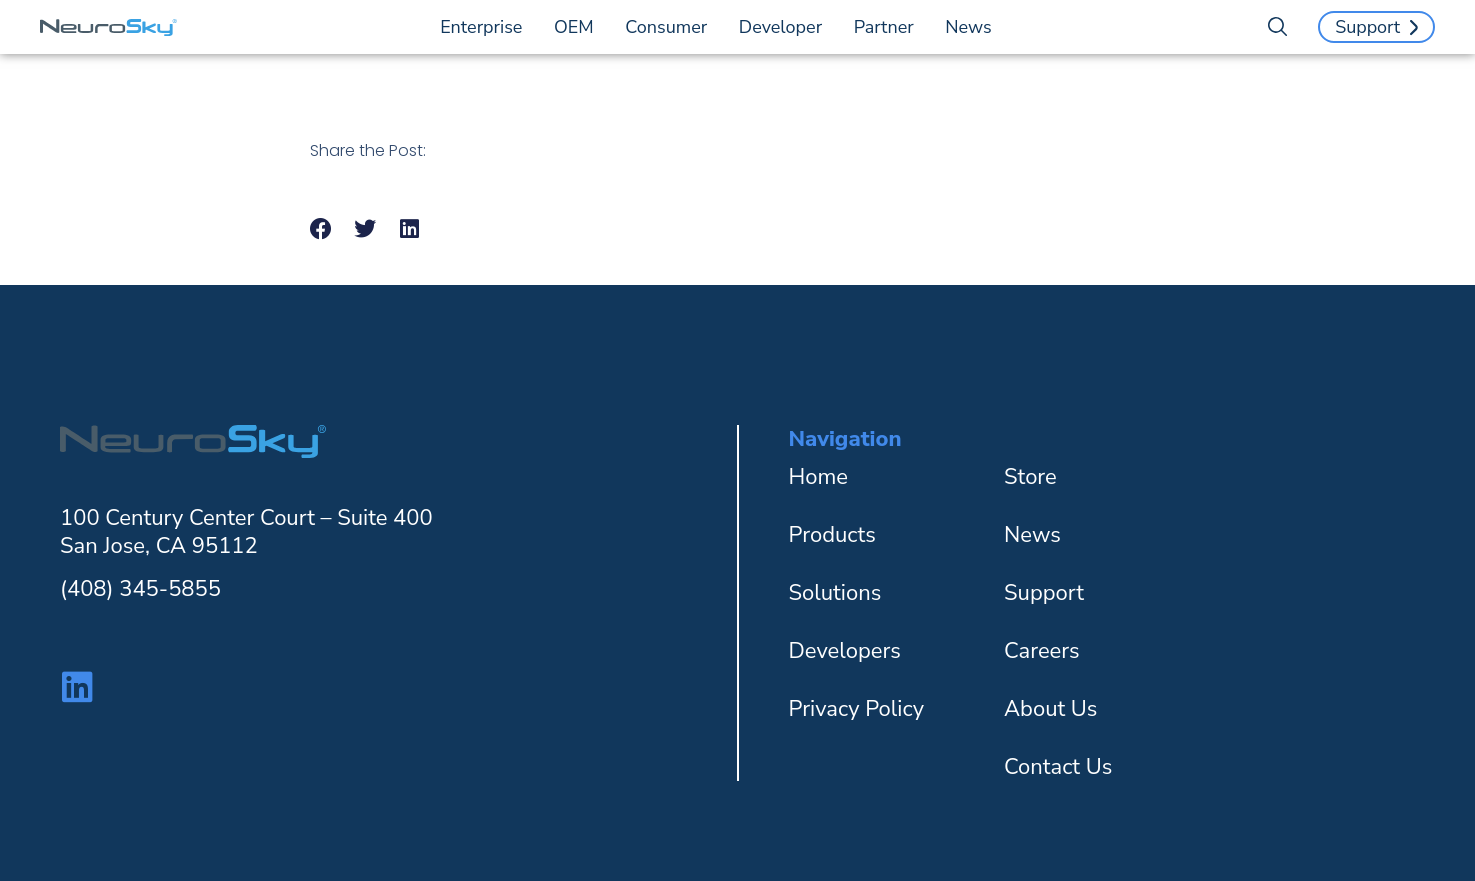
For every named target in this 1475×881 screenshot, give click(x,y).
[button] (321, 229)
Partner (889, 27)
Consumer (671, 27)
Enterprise (486, 27)
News (968, 27)
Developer (785, 27)
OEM (579, 27)
